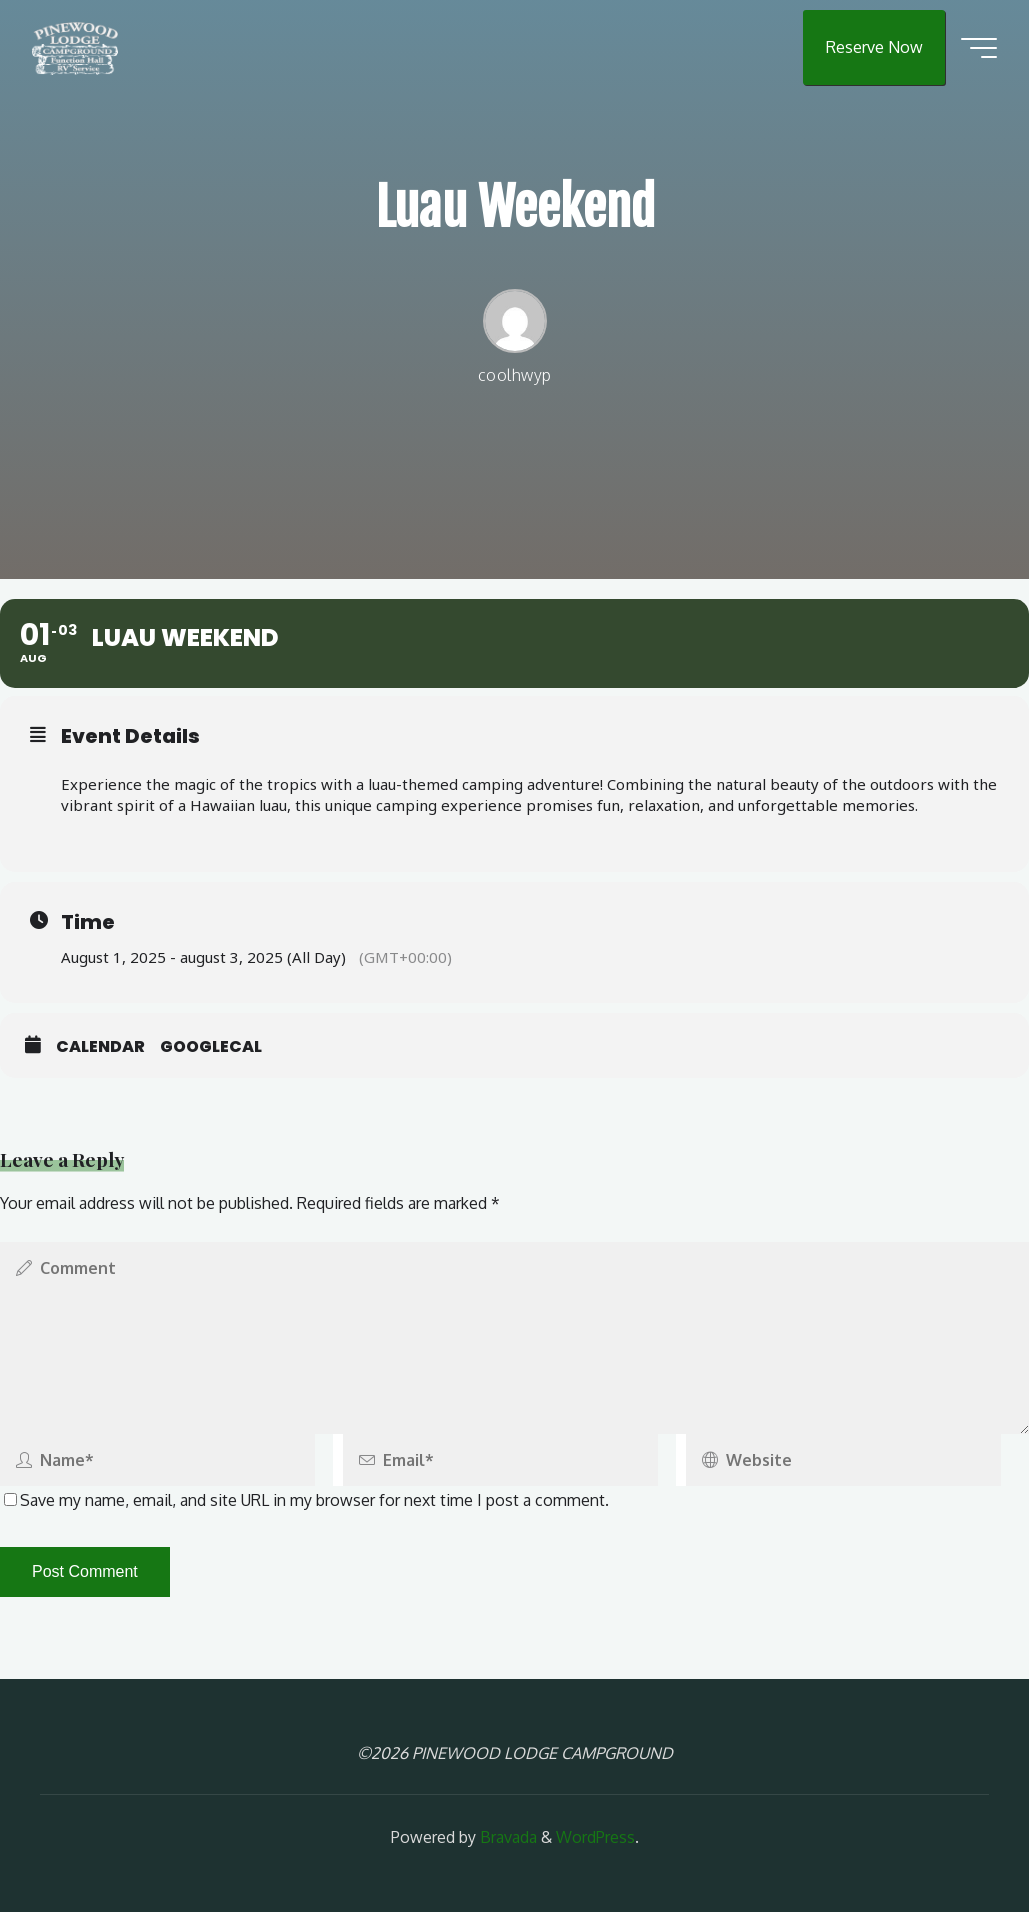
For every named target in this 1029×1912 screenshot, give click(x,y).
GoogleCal (211, 1046)
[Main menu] (979, 48)
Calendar (100, 1046)
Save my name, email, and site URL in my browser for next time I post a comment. (306, 1500)
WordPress (595, 1837)
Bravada (506, 1837)
